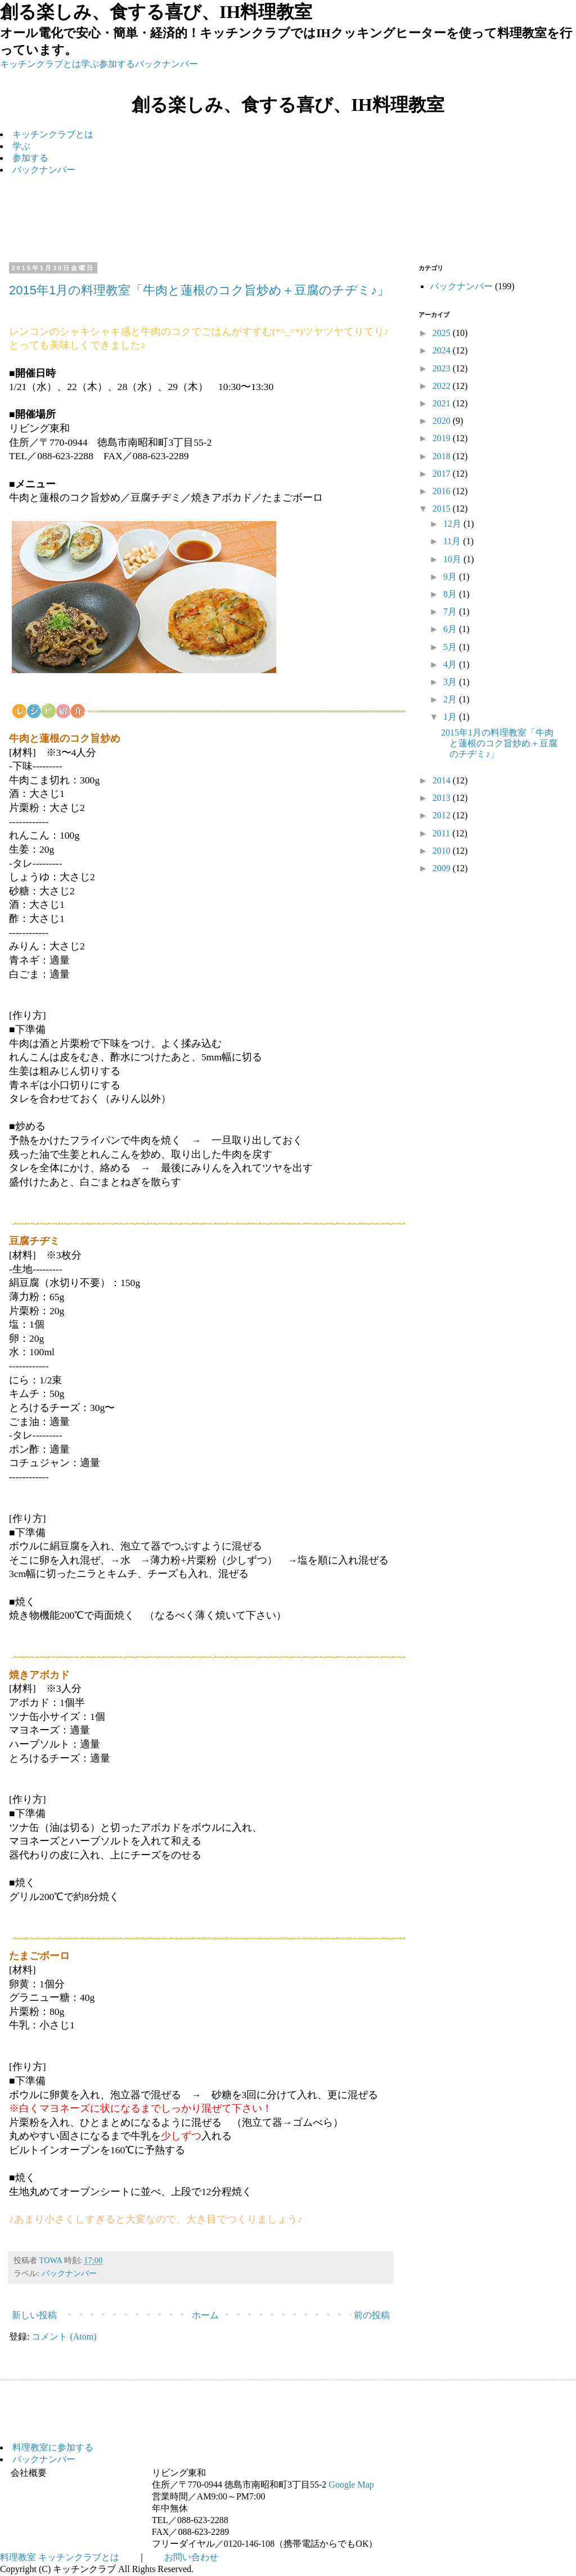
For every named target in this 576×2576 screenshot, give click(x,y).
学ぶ (90, 64)
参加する (117, 64)
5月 (451, 647)
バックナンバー (166, 64)
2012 (443, 815)
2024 (443, 350)
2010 (443, 850)
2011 (442, 833)
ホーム (205, 2315)
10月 (453, 559)
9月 (451, 576)
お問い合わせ (191, 2557)
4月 (451, 664)
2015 (443, 508)
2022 (443, 386)
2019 (443, 438)
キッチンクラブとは (40, 64)
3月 (451, 682)
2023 (443, 368)
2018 (443, 456)
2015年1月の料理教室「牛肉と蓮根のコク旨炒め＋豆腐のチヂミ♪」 (199, 290)
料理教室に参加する (52, 2447)
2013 (443, 798)
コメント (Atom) (64, 2336)
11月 (453, 541)
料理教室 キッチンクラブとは (59, 2557)
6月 (451, 629)
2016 (443, 491)
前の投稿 (372, 2315)
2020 (443, 420)
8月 (451, 594)
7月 (451, 611)
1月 (451, 717)
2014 (443, 780)
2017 (443, 473)
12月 (453, 523)
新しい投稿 (34, 2315)
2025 (443, 333)
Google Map (351, 2484)
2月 (451, 699)
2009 (443, 868)
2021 (443, 403)
